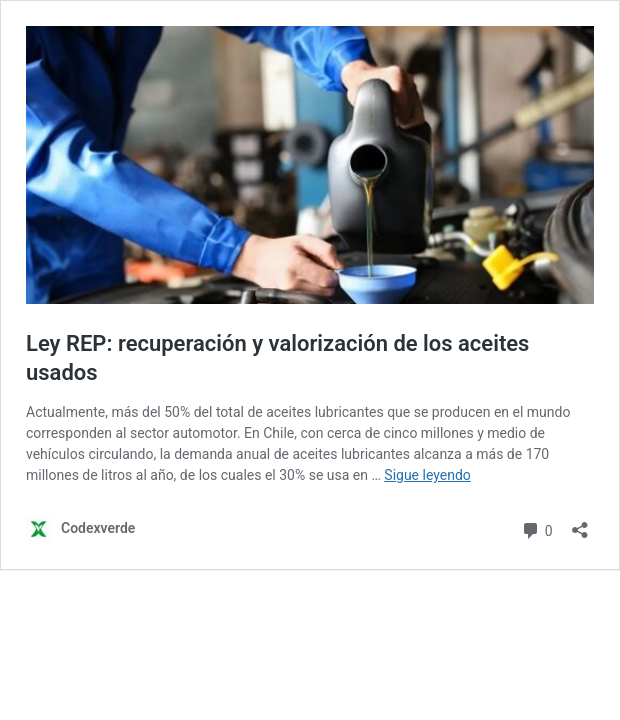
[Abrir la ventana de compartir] (580, 523)
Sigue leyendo (427, 475)
